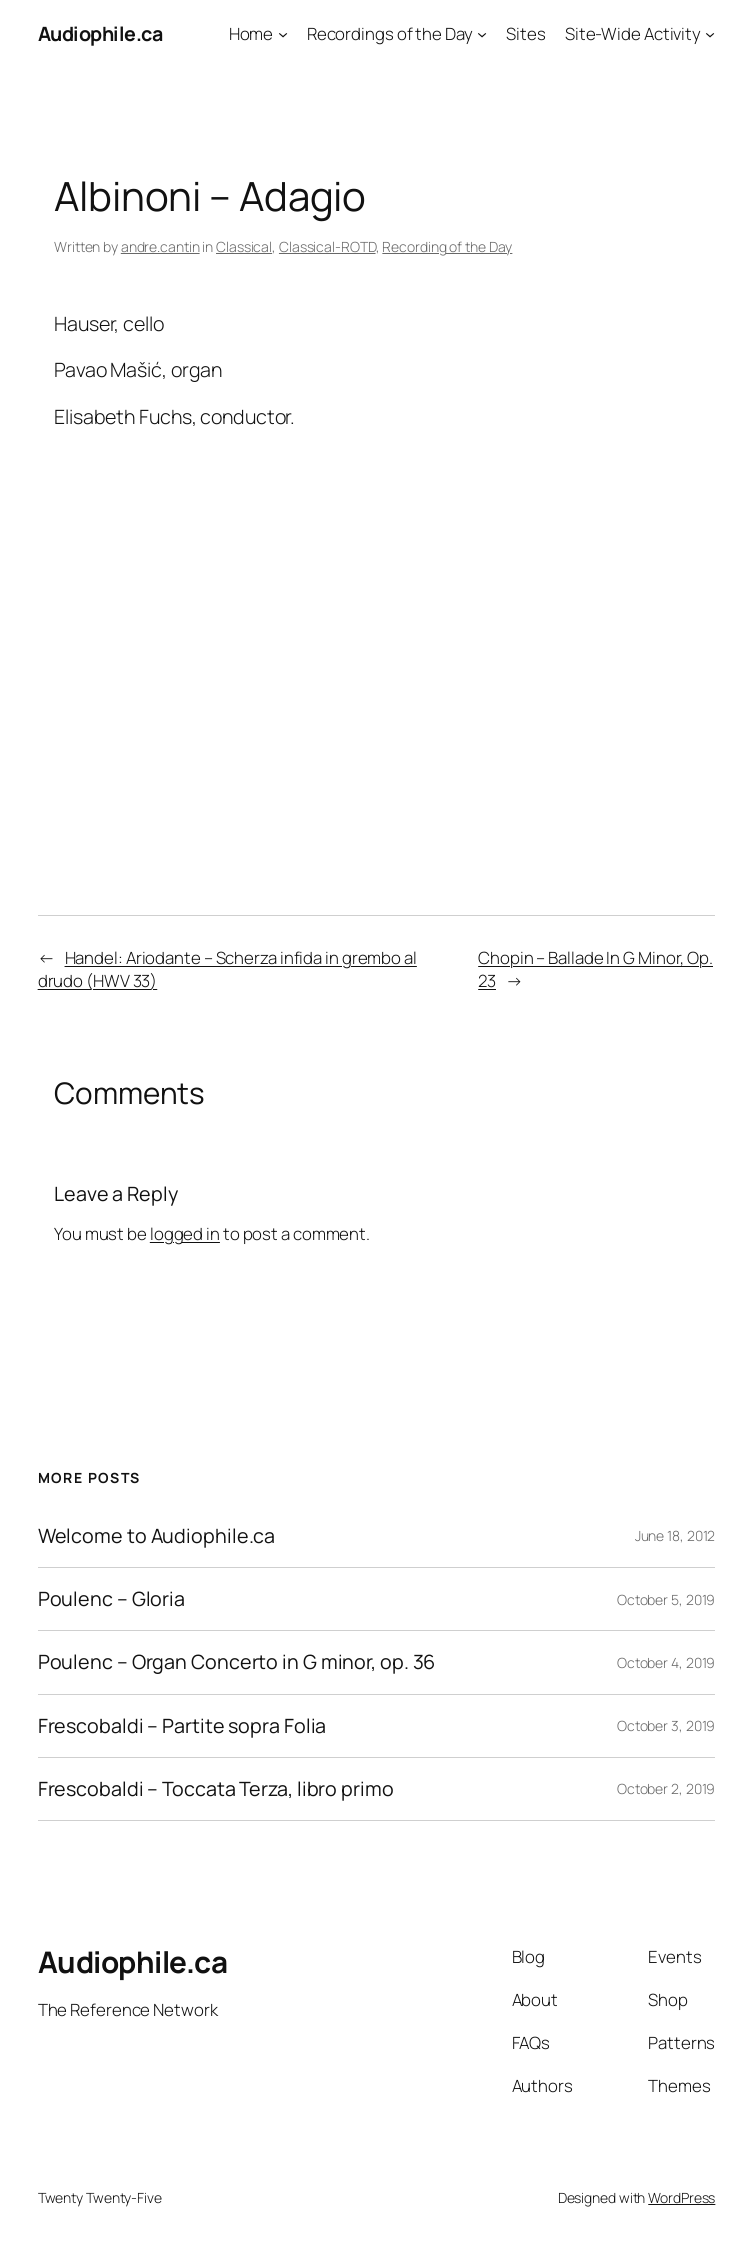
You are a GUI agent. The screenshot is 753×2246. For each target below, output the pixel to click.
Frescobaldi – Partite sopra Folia (182, 1726)
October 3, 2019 (666, 1725)
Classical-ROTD (327, 246)
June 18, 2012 (675, 1535)
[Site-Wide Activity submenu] (710, 34)
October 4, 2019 (666, 1662)
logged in (185, 1233)
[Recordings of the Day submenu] (482, 34)
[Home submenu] (283, 34)
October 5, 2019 (666, 1599)
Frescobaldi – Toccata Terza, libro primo (216, 1789)
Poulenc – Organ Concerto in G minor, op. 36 (237, 1662)
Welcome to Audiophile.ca (157, 1536)
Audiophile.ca (100, 33)
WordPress (681, 2197)
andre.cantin (160, 246)
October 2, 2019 (666, 1788)
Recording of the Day (447, 246)
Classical (244, 246)
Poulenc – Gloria (111, 1599)
